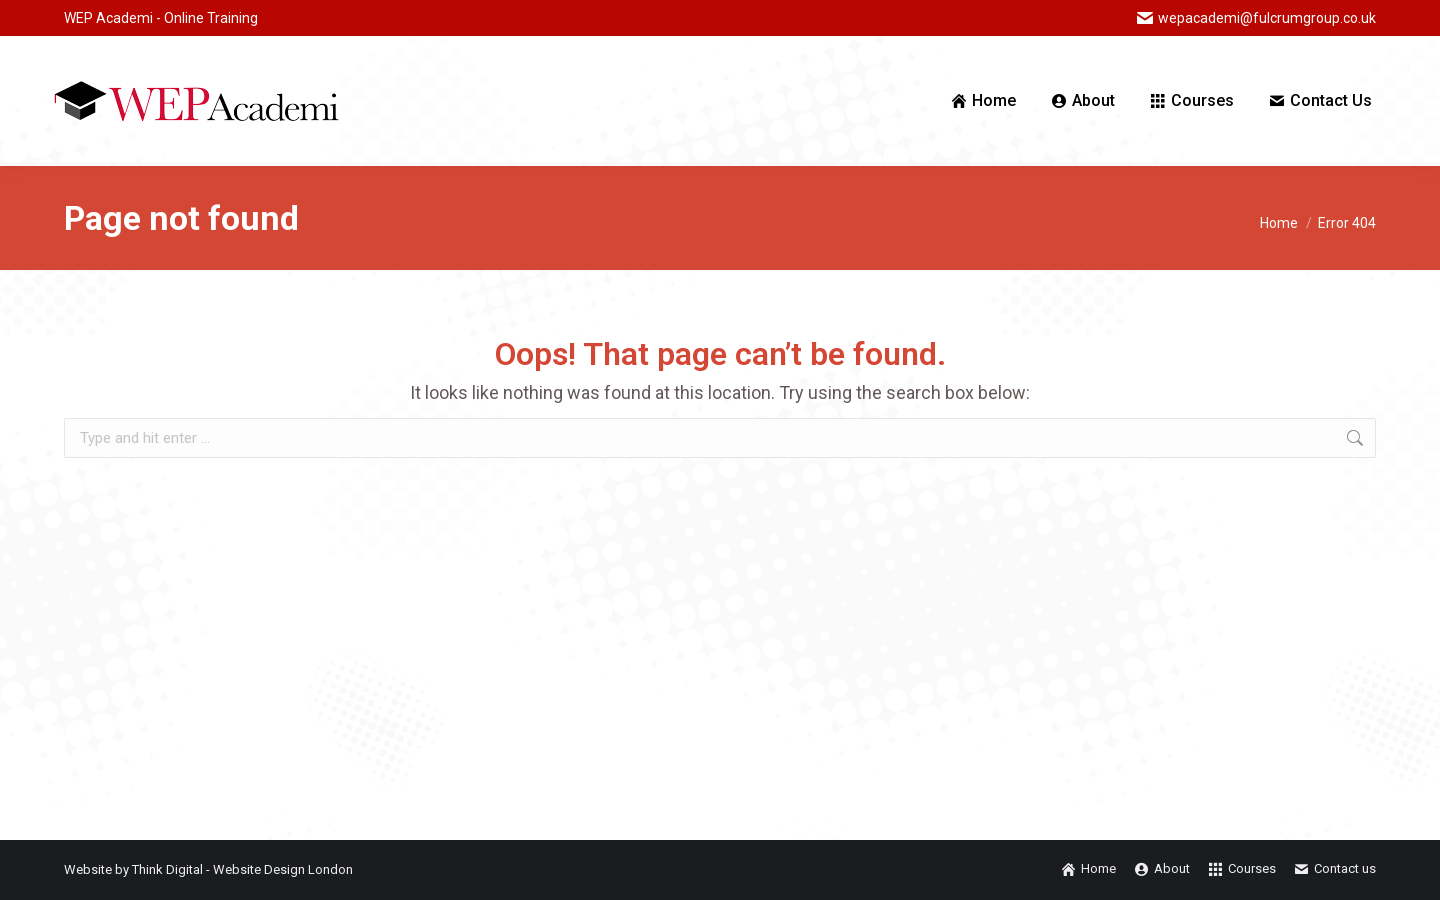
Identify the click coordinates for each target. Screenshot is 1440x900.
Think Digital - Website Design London (242, 869)
